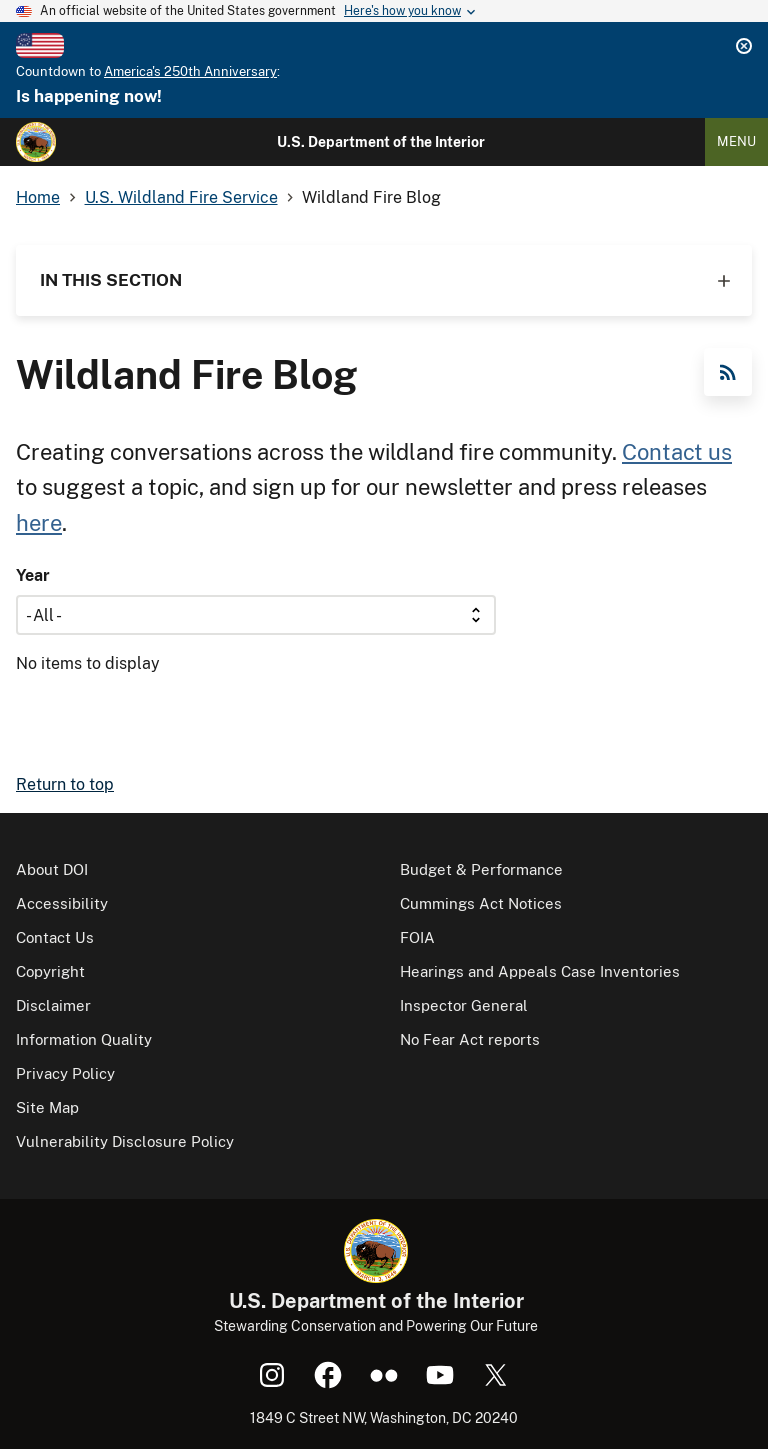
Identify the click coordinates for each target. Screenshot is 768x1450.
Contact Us (55, 937)
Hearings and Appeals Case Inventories (540, 971)
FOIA (417, 937)
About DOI (52, 869)
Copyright (50, 971)
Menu (736, 141)
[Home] (36, 142)
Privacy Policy (65, 1073)
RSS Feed (728, 372)
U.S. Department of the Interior (381, 142)
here (39, 523)
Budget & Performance (481, 869)
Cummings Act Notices (481, 903)
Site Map (47, 1107)
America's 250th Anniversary (190, 71)
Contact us (677, 452)
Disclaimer (53, 1005)
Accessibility (62, 903)
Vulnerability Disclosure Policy (125, 1141)
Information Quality (84, 1039)
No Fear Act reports (470, 1039)
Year (33, 575)
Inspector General (464, 1005)
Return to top (65, 784)
